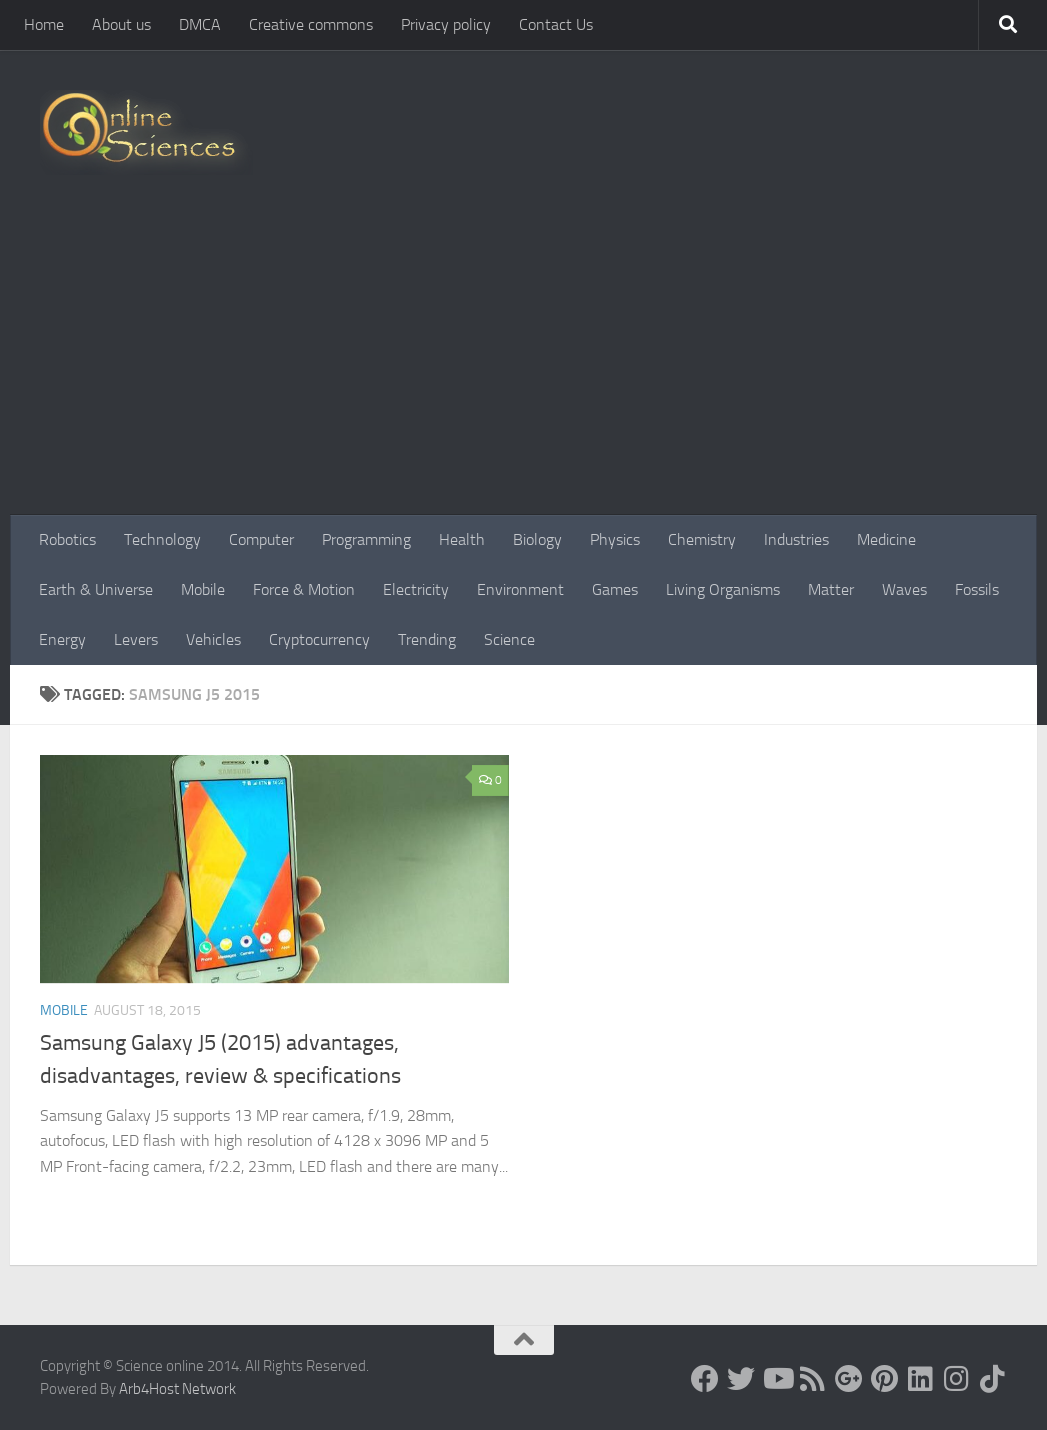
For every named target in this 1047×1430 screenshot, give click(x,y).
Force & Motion (304, 589)
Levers (136, 639)
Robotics (67, 539)
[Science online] (705, 1379)
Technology (162, 539)
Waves (904, 589)
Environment (520, 589)
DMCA (200, 24)
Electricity (416, 589)
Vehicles (213, 639)
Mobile (203, 589)
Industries (796, 539)
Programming (366, 539)
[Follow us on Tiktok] (993, 1379)
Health (462, 539)
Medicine (886, 539)
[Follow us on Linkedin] (921, 1379)
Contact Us (556, 24)
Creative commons (311, 24)
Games (615, 589)
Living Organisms (723, 589)
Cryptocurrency (319, 639)
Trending (427, 639)
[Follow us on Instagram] (957, 1379)
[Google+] (849, 1379)
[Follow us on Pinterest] (885, 1379)
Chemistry (702, 539)
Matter (831, 589)
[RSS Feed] (813, 1379)
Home (44, 24)
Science (509, 639)
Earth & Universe (96, 589)
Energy (62, 639)
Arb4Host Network (177, 1389)
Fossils (977, 589)
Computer (261, 539)
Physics (615, 539)
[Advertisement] (523, 365)
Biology (537, 539)
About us (121, 24)
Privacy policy (446, 24)
